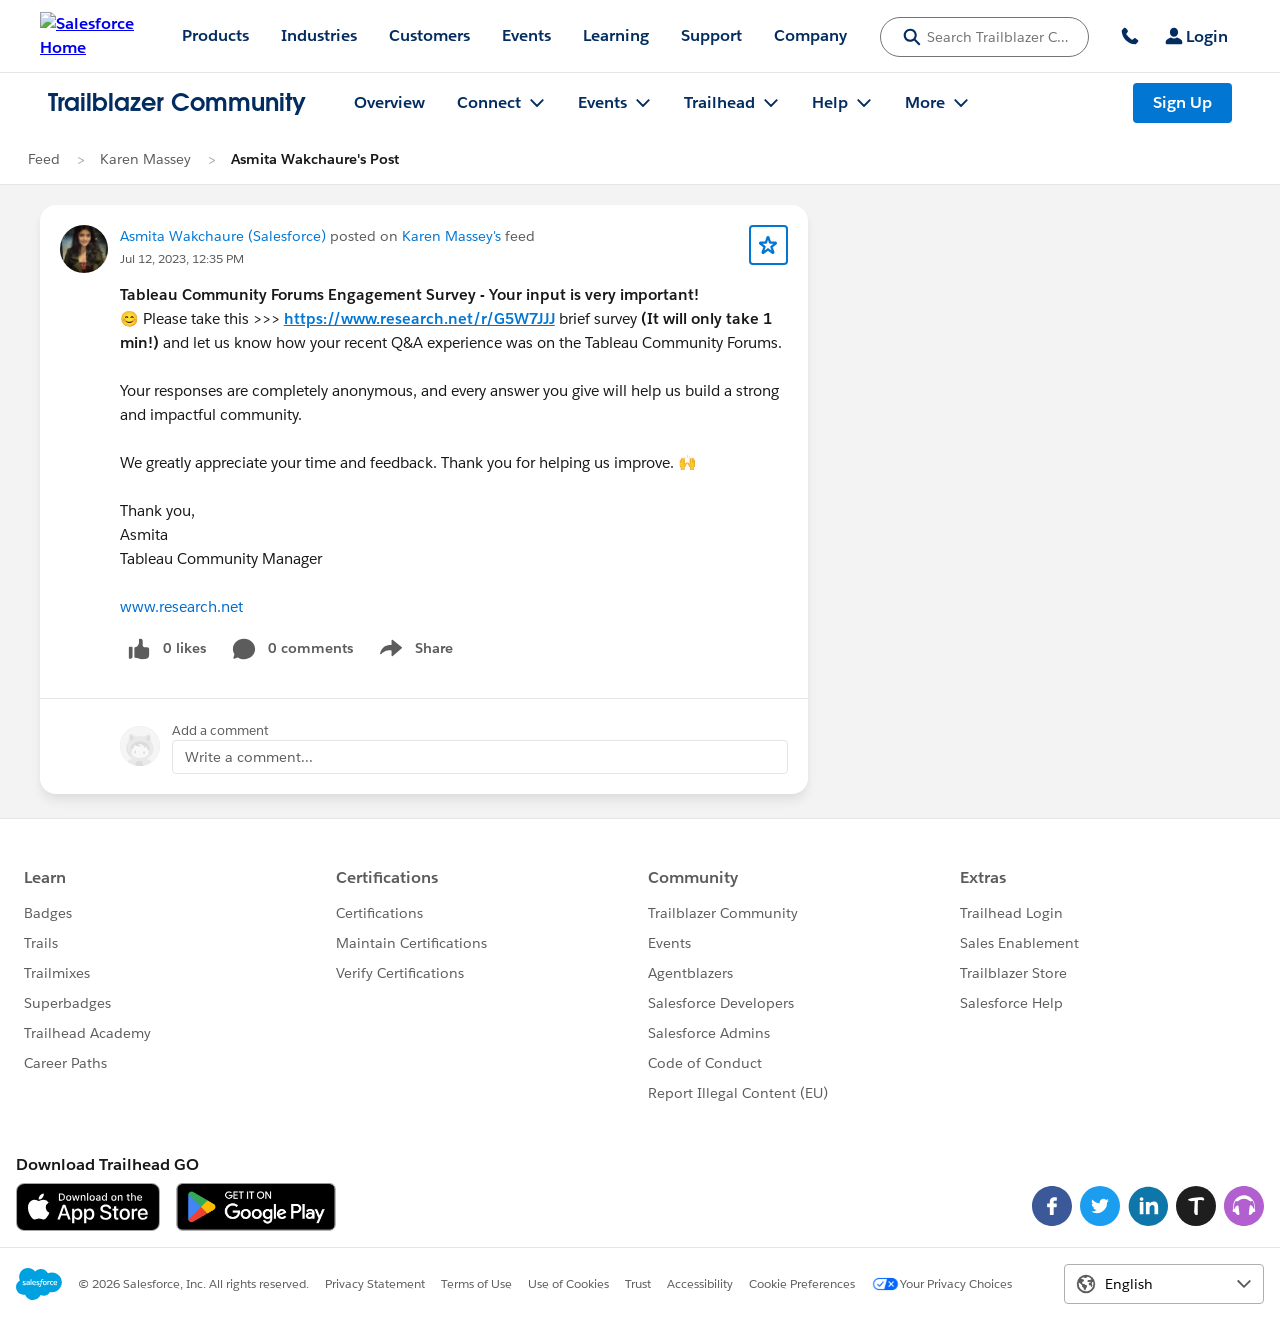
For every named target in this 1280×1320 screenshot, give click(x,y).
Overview (389, 102)
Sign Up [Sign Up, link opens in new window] (1182, 102)
